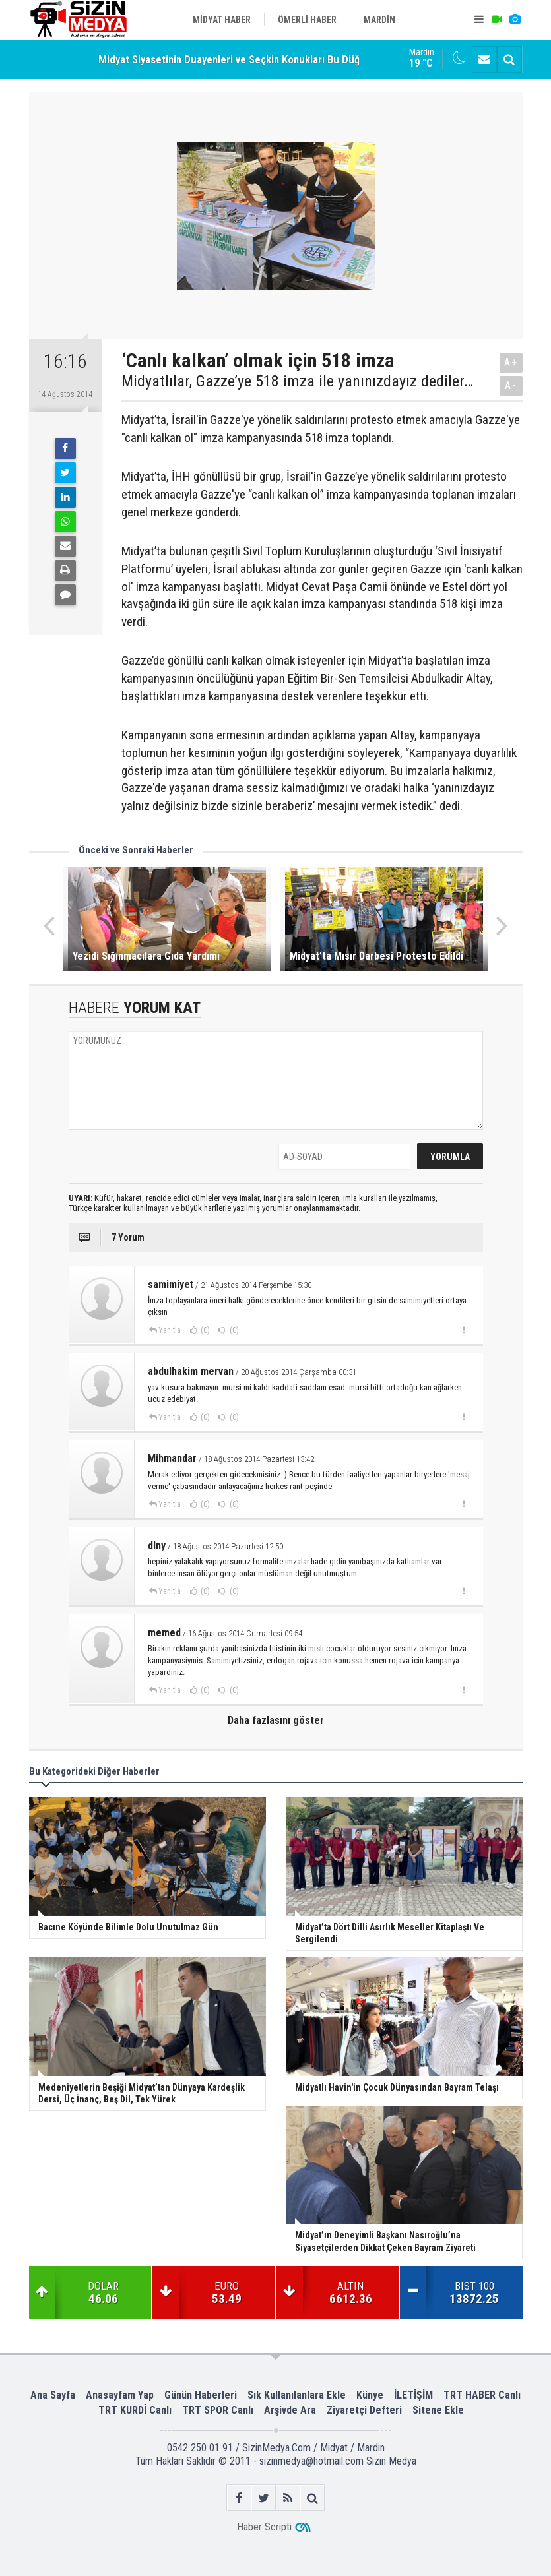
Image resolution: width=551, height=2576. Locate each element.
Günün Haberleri (200, 2395)
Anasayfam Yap (120, 2395)
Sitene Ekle (438, 2410)
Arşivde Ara (290, 2410)
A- (511, 385)
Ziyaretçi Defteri (364, 2410)
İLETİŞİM (413, 2395)
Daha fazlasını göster (276, 1720)
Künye (369, 2395)
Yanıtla (169, 1330)
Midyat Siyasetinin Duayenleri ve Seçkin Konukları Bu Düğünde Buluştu (259, 60)
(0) (204, 1330)
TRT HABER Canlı (482, 2395)
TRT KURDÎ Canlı (135, 2410)
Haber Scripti (264, 2527)
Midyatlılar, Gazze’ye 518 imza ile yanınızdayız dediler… (297, 381)
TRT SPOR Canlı (217, 2410)
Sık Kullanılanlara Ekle (296, 2395)
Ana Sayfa (52, 2395)
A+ (511, 362)
